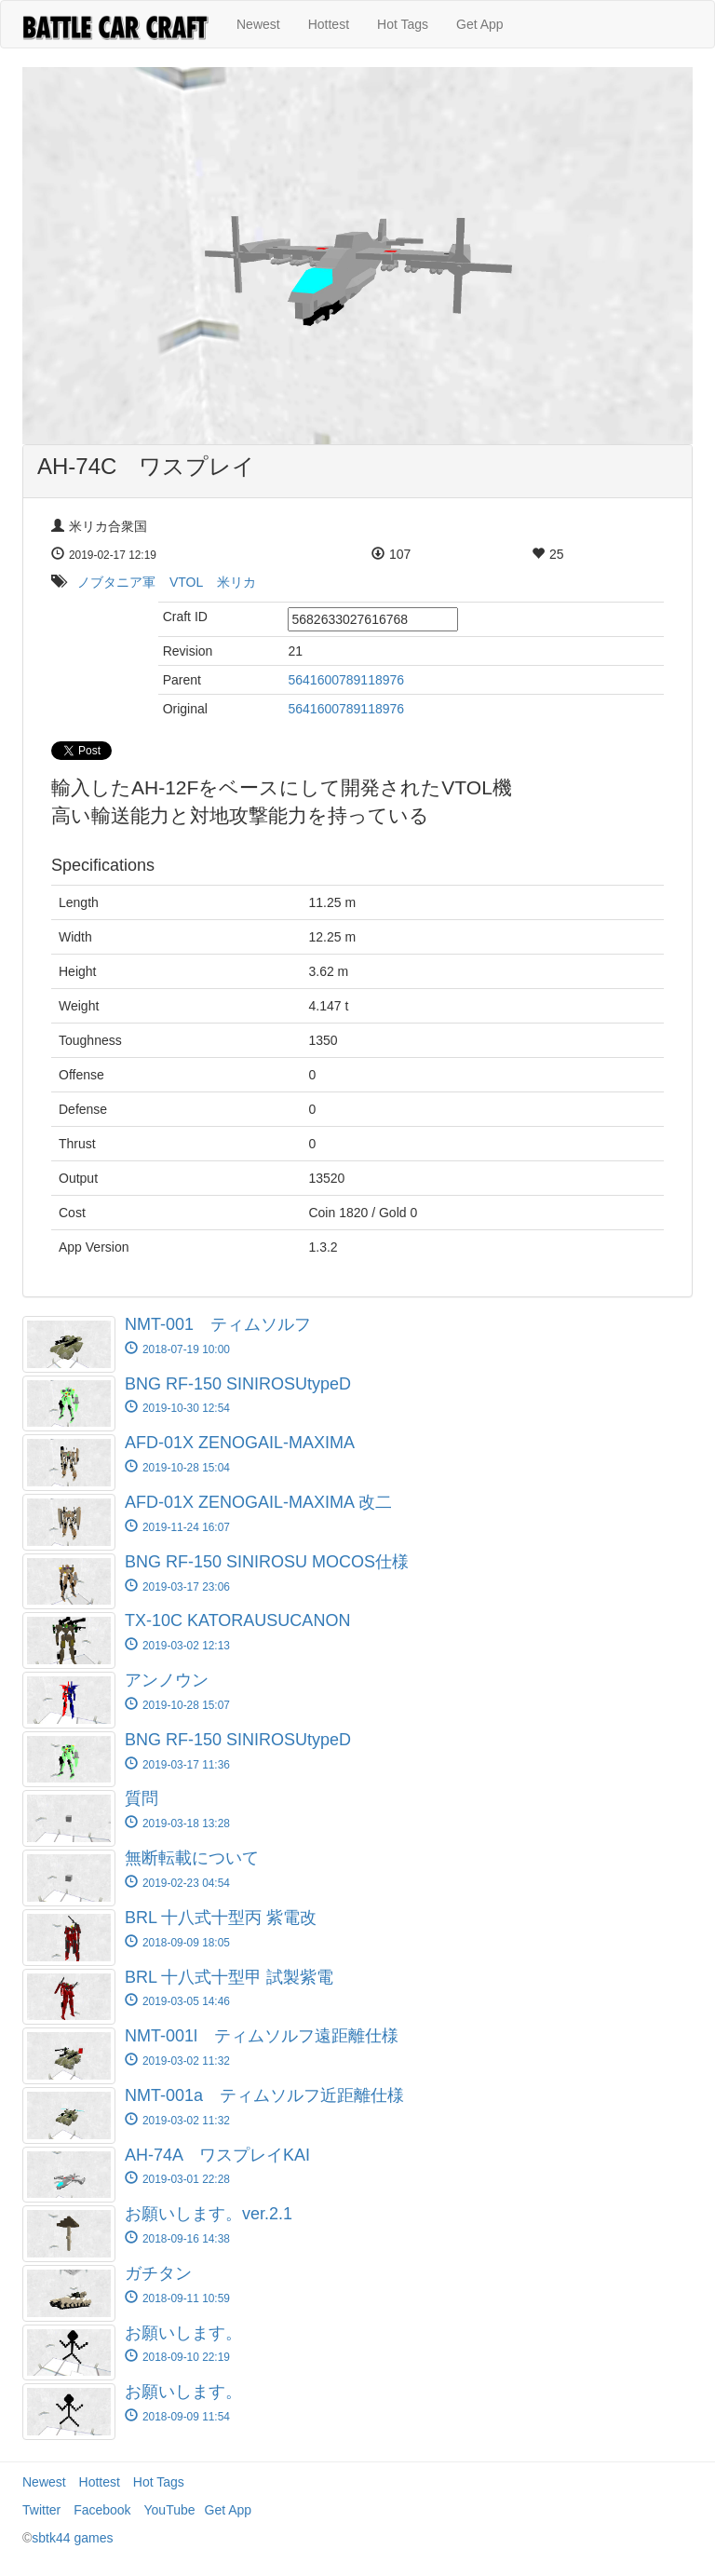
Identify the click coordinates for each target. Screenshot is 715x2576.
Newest (258, 24)
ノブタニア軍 (116, 582)
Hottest (328, 24)
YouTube (170, 2509)
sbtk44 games (72, 2537)
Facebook (102, 2509)
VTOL (186, 582)
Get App (480, 24)
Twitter (41, 2509)
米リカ (236, 582)
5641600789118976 (346, 679)
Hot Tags (402, 24)
